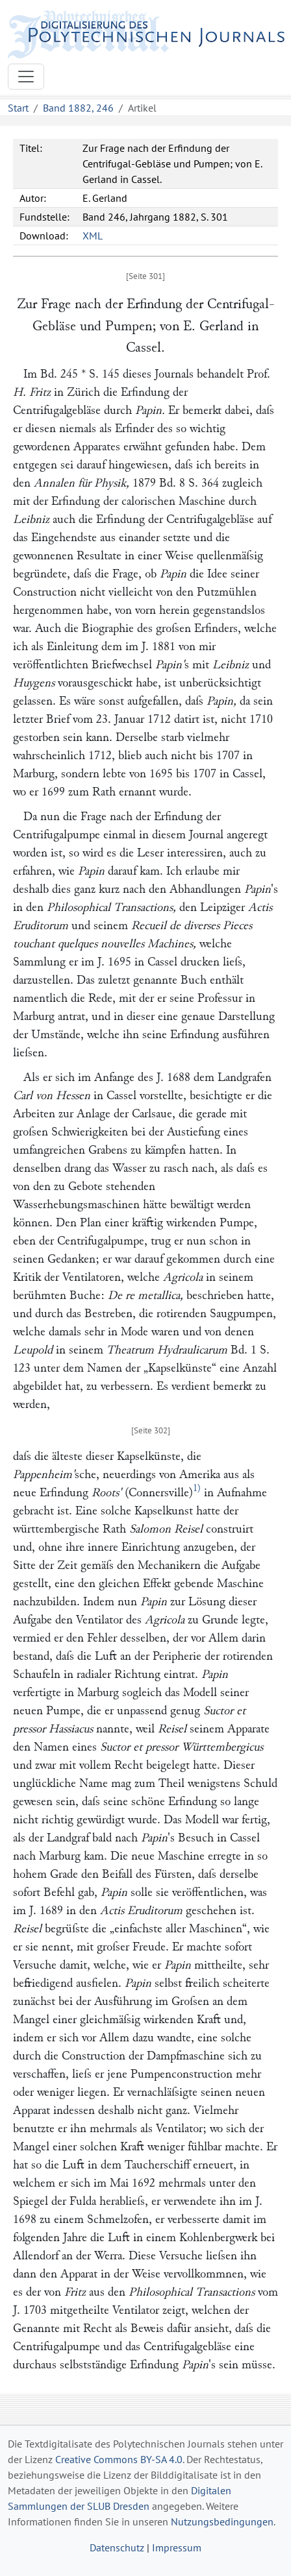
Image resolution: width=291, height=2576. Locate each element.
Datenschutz (117, 2547)
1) (197, 1488)
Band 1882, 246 (78, 107)
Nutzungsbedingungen (222, 2521)
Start (18, 107)
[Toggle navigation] (26, 77)
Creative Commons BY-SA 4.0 (119, 2459)
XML (92, 235)
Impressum (176, 2547)
